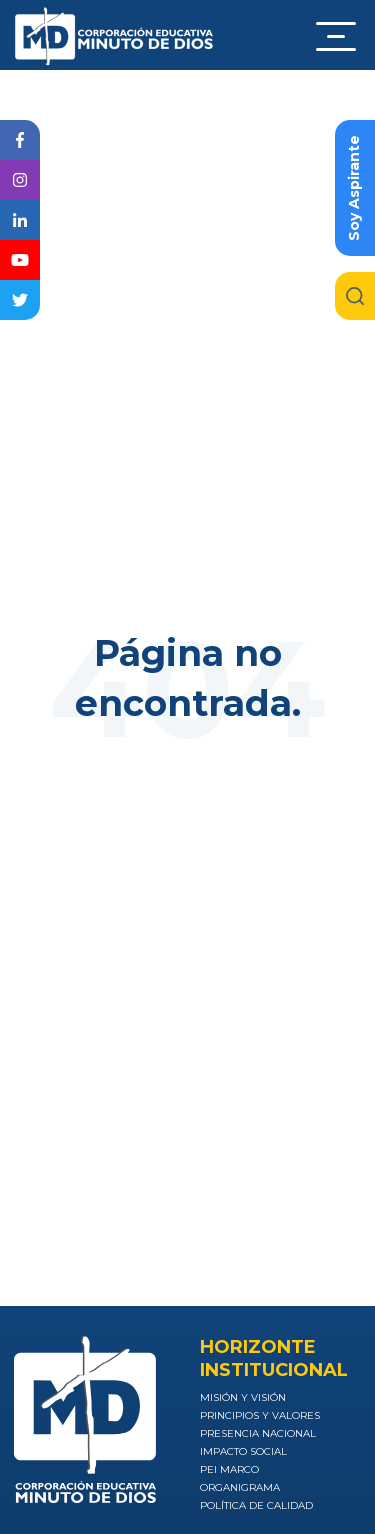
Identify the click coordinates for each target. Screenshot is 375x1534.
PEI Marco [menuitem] (229, 1469)
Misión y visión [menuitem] (243, 1397)
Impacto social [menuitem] (243, 1451)
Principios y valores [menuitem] (260, 1415)
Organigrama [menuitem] (240, 1487)
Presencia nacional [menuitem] (258, 1433)
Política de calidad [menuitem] (256, 1505)
